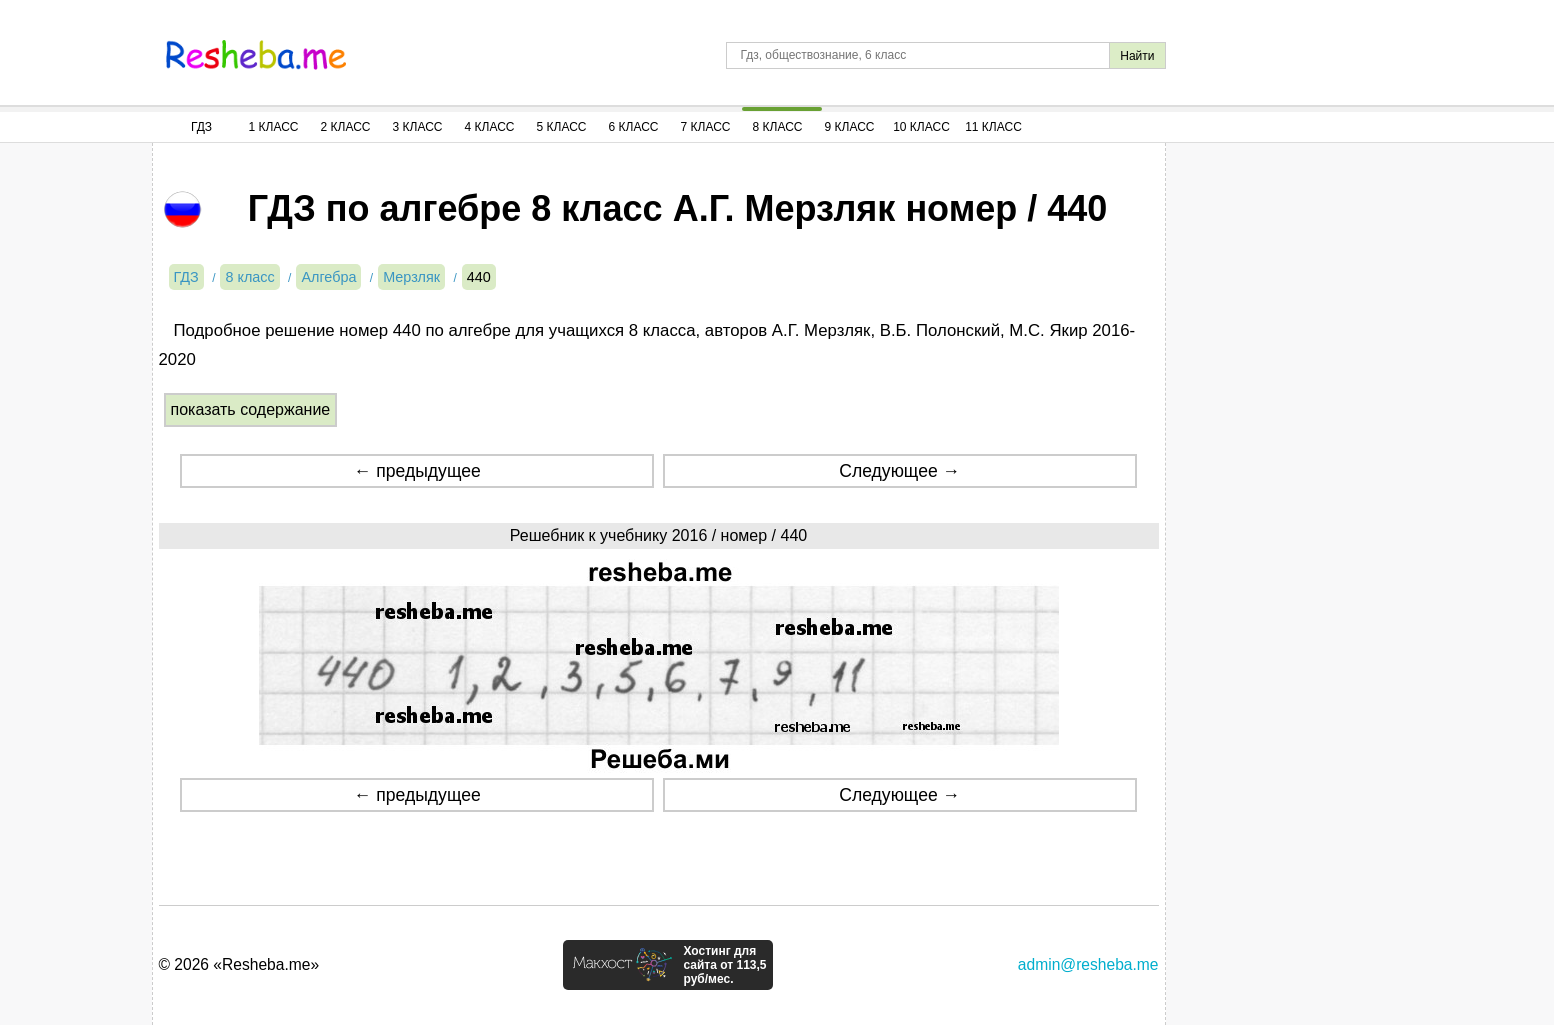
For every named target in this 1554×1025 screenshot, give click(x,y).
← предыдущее (417, 471)
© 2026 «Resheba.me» (239, 964)
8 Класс (778, 127)
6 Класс (634, 127)
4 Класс (490, 127)
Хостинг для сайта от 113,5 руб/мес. (724, 965)
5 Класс (562, 127)
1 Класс (274, 127)
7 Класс (706, 127)
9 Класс (850, 127)
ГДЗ (201, 127)
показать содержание (251, 409)
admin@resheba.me (1088, 964)
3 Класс (418, 127)
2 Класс (346, 127)
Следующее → (899, 471)
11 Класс (993, 127)
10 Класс (921, 127)
